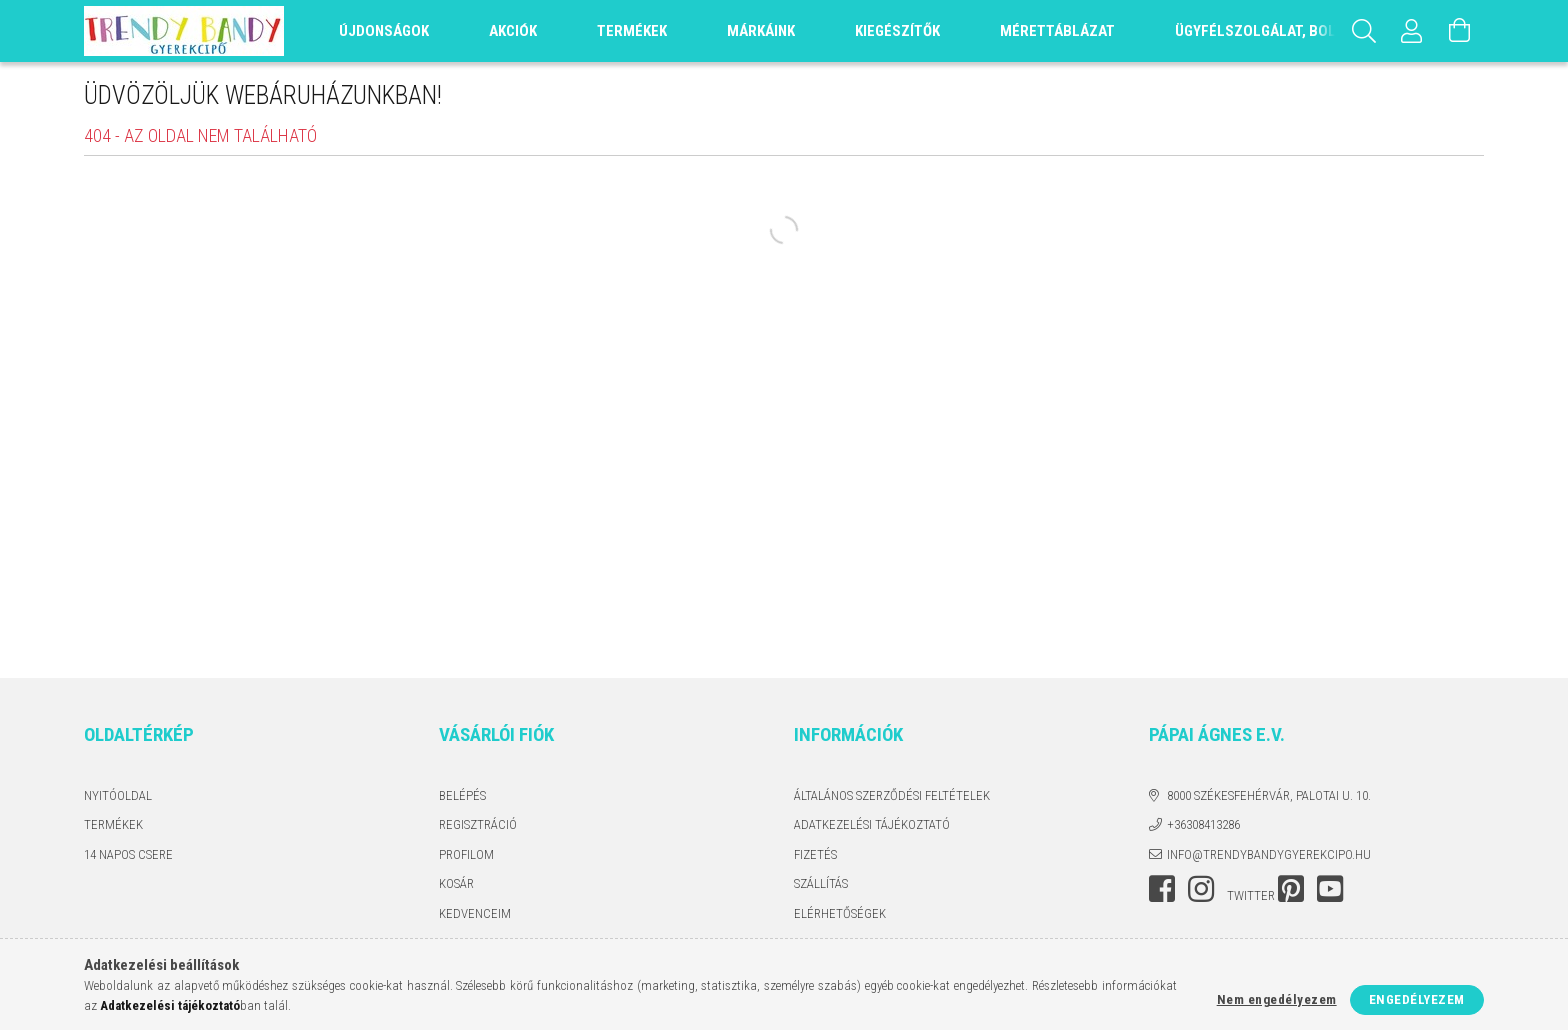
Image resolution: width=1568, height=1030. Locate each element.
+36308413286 (1203, 824)
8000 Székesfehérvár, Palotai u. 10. (1269, 795)
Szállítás (821, 883)
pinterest (1291, 889)
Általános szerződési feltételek (892, 795)
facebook (1162, 889)
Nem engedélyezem (1277, 999)
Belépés (462, 795)
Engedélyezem (1417, 999)
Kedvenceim (475, 913)
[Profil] (1412, 31)
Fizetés (815, 854)
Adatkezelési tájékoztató (872, 824)
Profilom (466, 854)
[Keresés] (1364, 31)
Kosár (456, 883)
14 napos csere (128, 854)
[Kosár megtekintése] (1460, 31)
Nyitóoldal (118, 795)
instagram (1201, 889)
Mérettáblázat (1057, 31)
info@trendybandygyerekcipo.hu (1269, 854)
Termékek (113, 824)
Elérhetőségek (840, 913)
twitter (1251, 895)
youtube (1330, 889)
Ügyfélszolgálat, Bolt (1259, 31)
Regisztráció (478, 824)
